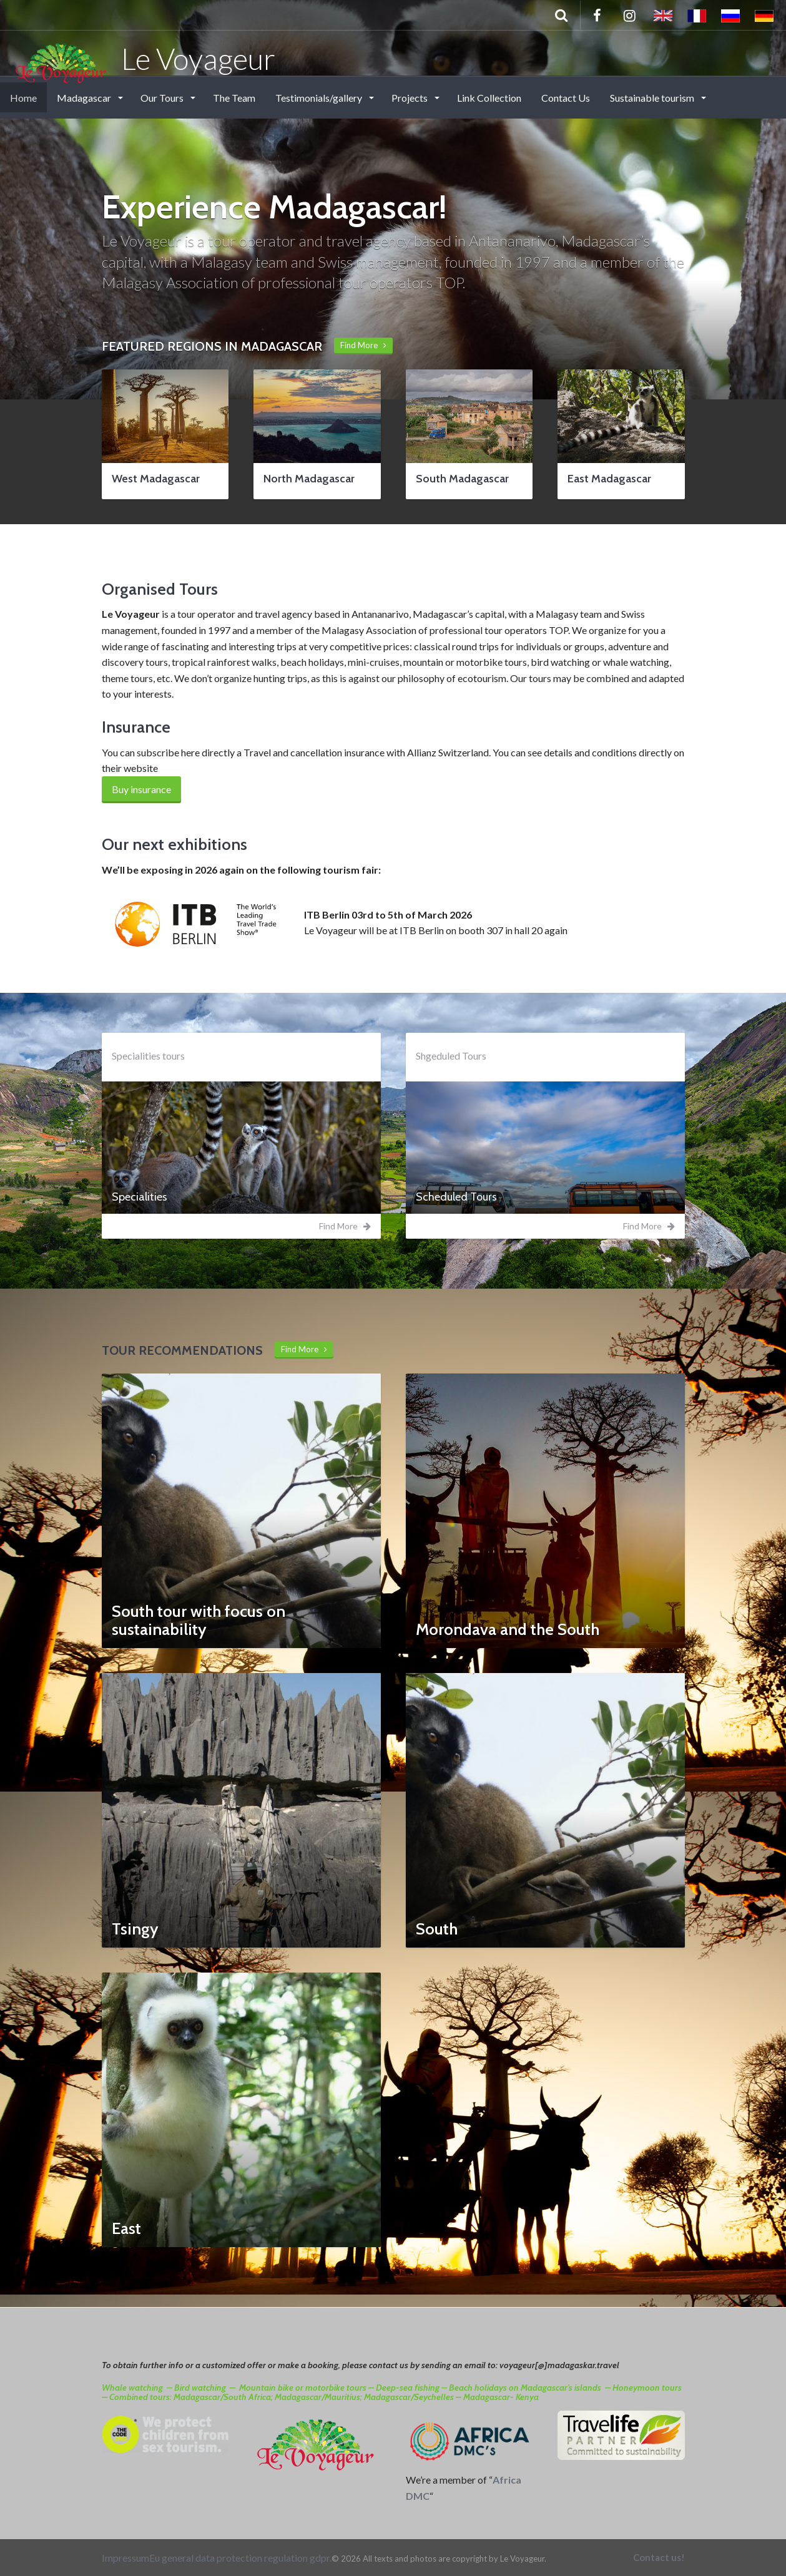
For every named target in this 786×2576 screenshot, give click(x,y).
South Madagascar (462, 478)
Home (23, 98)
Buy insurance (141, 789)
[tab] (241, 1197)
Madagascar (85, 98)
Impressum (125, 2558)
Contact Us (565, 98)
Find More (363, 345)
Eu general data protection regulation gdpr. (240, 2558)
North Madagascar (309, 478)
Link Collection (489, 98)
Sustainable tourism (653, 98)
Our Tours (162, 98)
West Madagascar (156, 478)
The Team (234, 98)
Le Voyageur (143, 58)
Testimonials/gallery (319, 98)
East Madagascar (609, 478)
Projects (410, 98)
